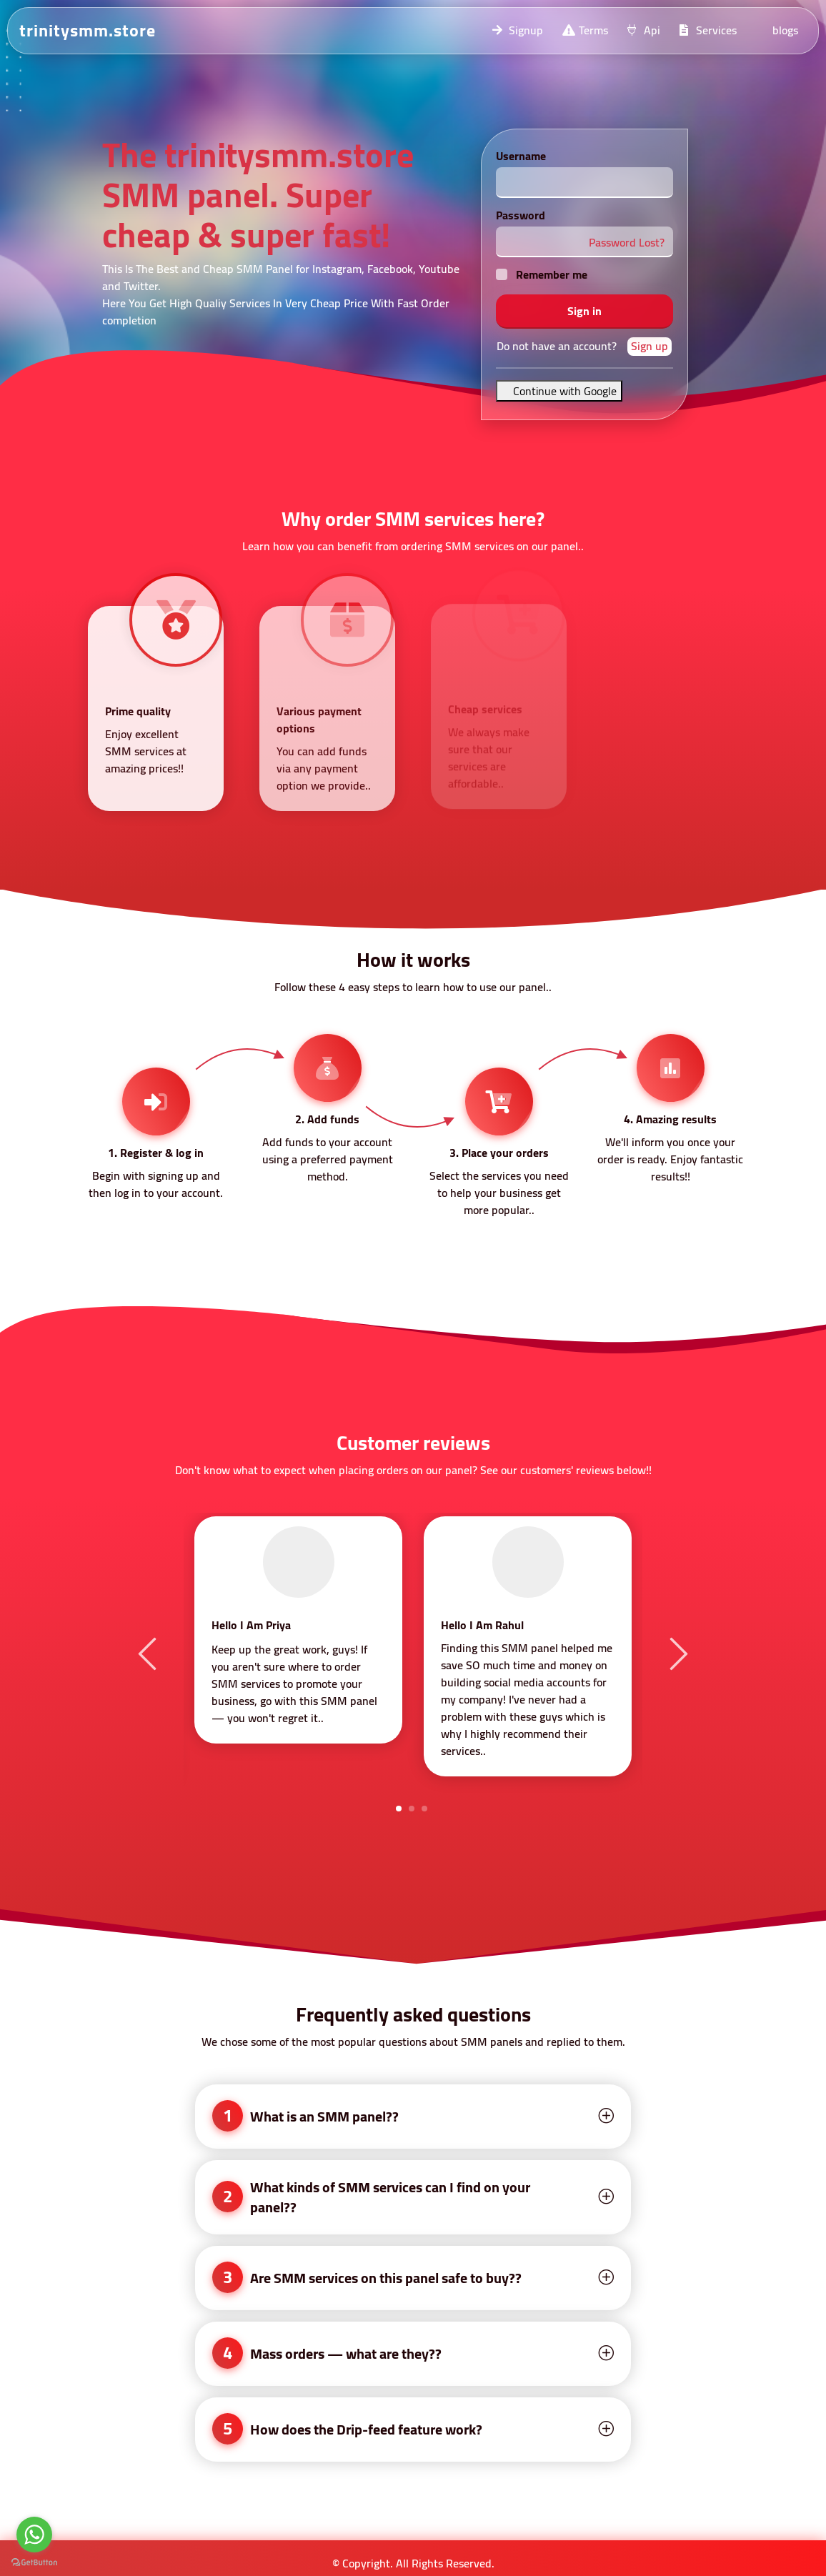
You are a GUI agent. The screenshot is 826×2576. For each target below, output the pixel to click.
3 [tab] (424, 1808)
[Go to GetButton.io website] (34, 2561)
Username (521, 155)
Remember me (551, 274)
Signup (516, 30)
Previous (149, 1652)
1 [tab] (399, 1808)
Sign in (584, 311)
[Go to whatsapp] (34, 2534)
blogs (785, 30)
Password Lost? (627, 242)
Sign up (649, 346)
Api (642, 30)
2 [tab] (411, 1808)
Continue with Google (559, 391)
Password (520, 215)
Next (676, 1652)
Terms (584, 30)
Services (707, 30)
